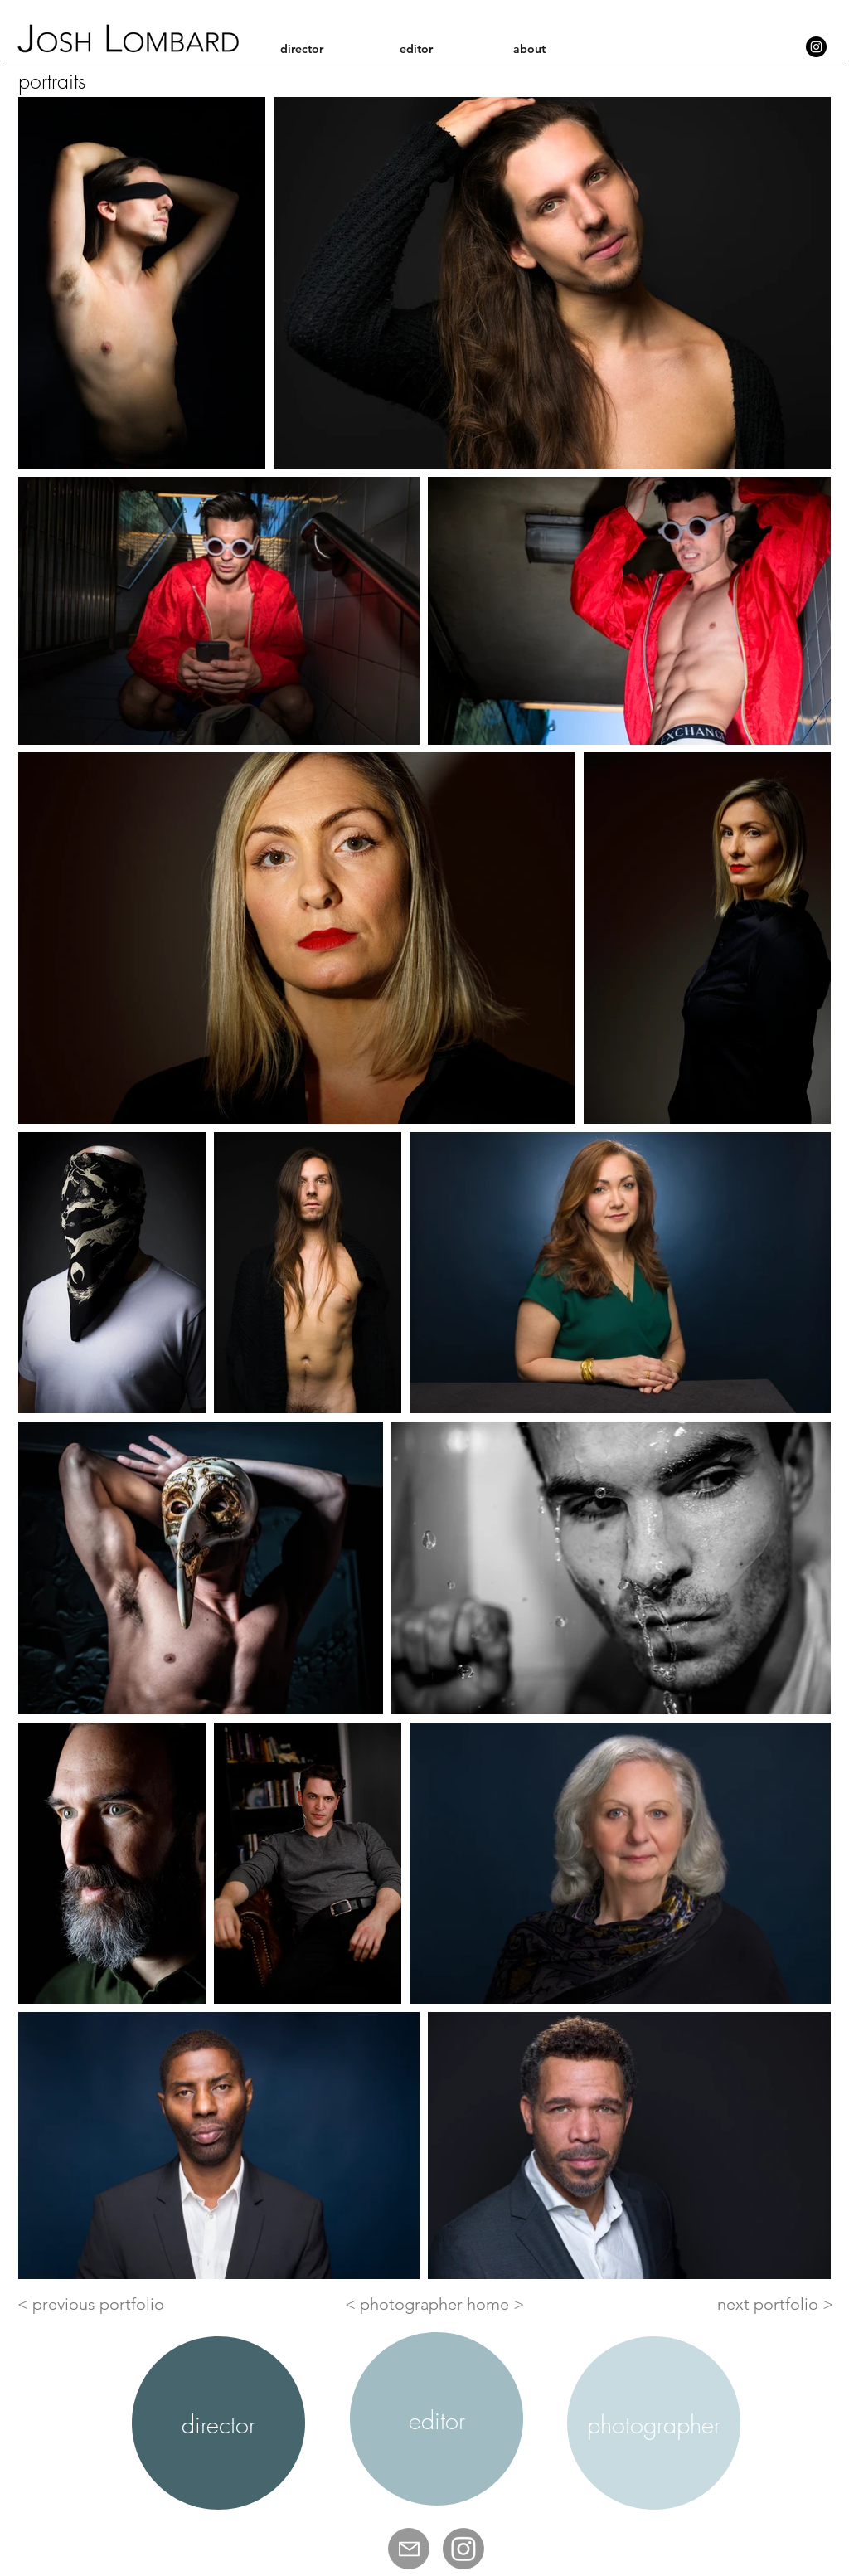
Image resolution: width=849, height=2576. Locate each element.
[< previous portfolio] (94, 2304)
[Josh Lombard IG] (463, 2548)
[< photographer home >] (434, 2304)
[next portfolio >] (775, 2304)
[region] (218, 2423)
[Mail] (408, 2548)
